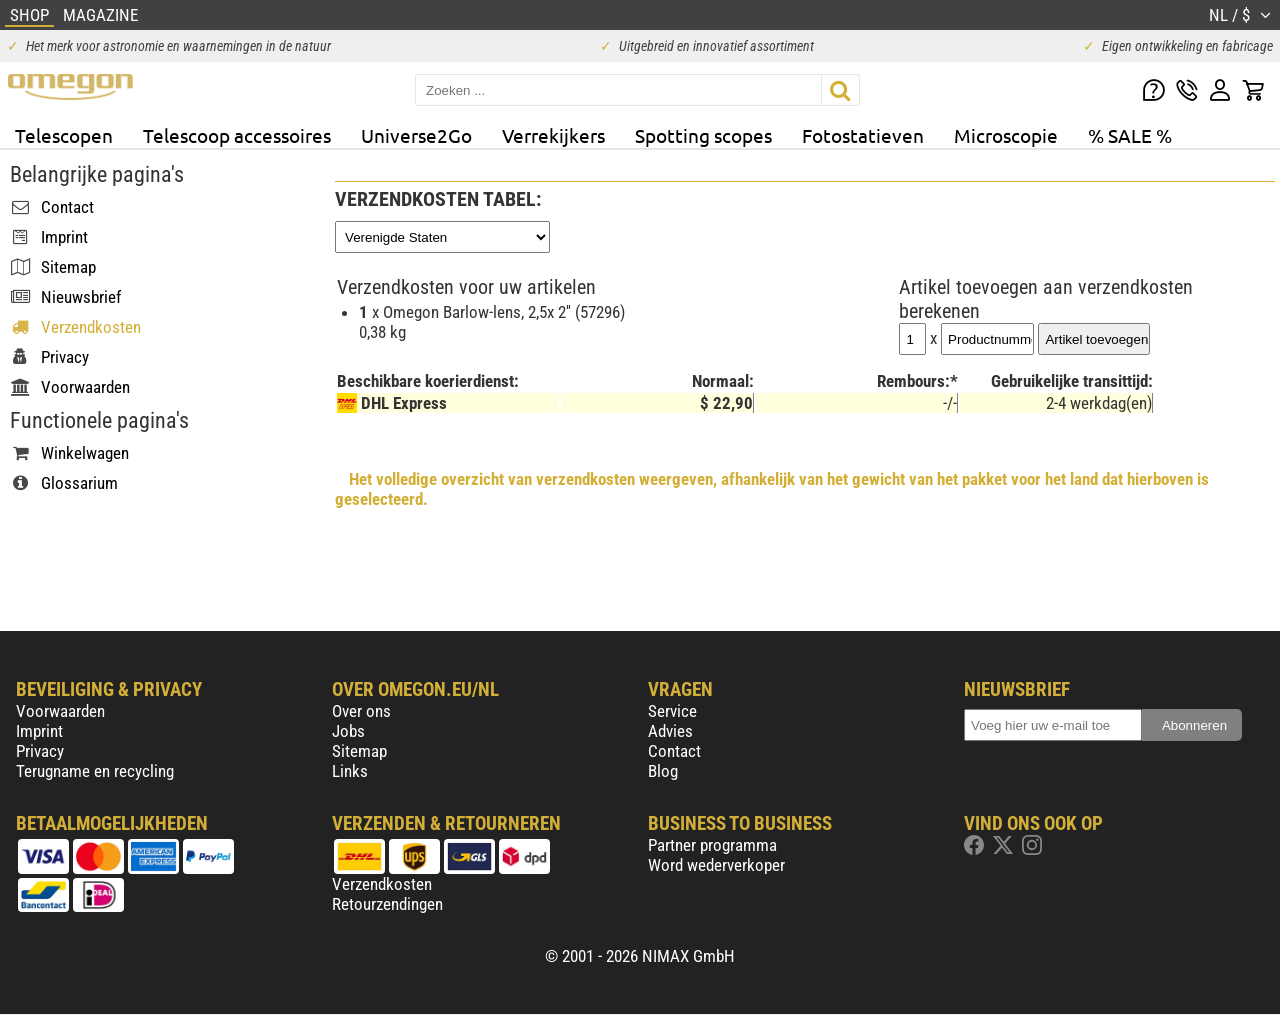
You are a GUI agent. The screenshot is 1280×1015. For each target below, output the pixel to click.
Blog (663, 771)
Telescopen (64, 135)
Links (350, 771)
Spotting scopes (703, 135)
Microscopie (1006, 135)
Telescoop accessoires (237, 135)
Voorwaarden (60, 711)
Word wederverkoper (716, 865)
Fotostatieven (863, 135)
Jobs (348, 731)
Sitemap (359, 751)
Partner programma (712, 845)
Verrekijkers (553, 135)
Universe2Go (416, 135)
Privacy (40, 751)
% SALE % (1130, 135)
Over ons (361, 711)
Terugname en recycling (95, 771)
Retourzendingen (387, 904)
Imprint (39, 731)
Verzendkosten (382, 884)
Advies (670, 731)
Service (672, 711)
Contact (674, 751)
